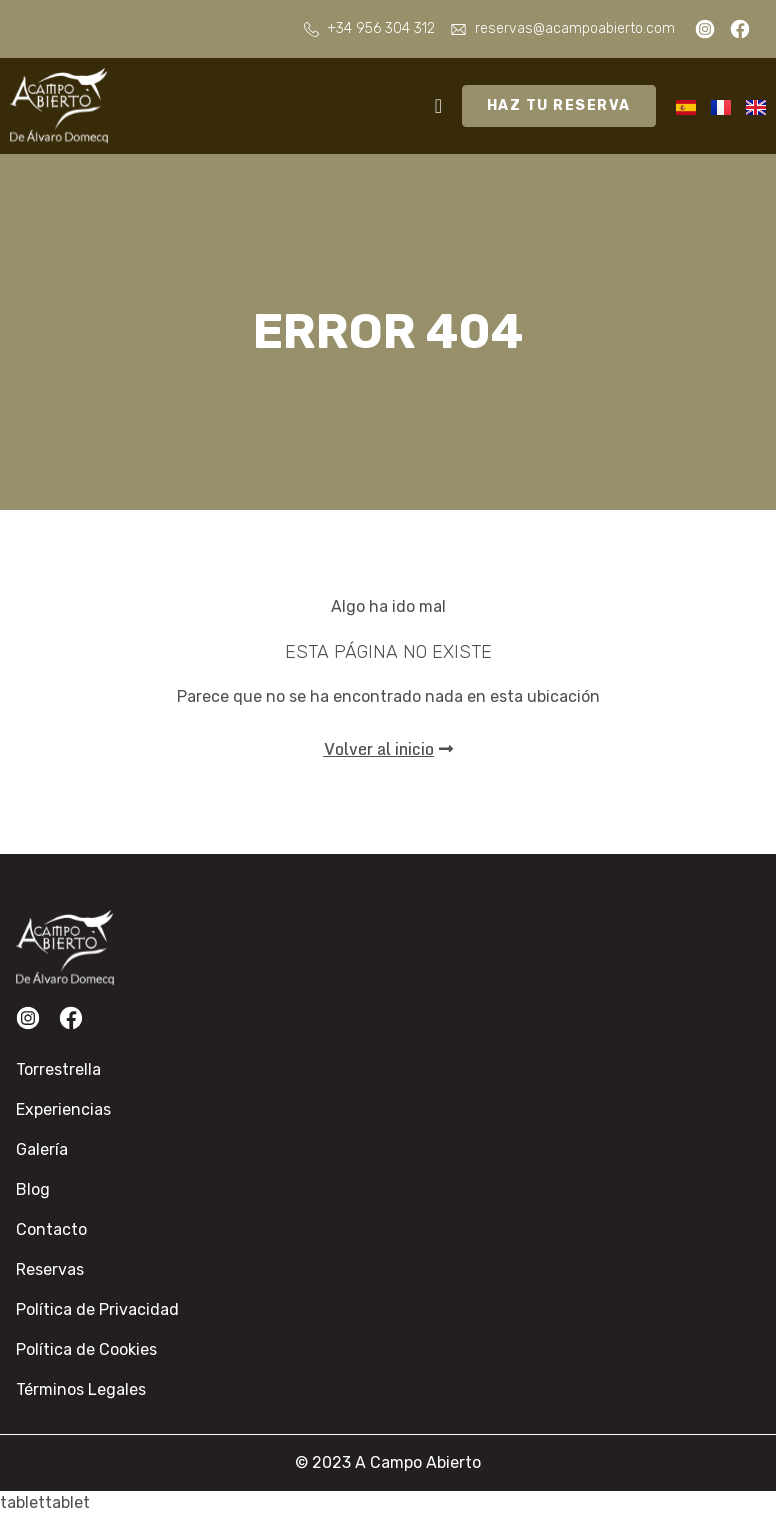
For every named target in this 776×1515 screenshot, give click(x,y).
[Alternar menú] (438, 106)
